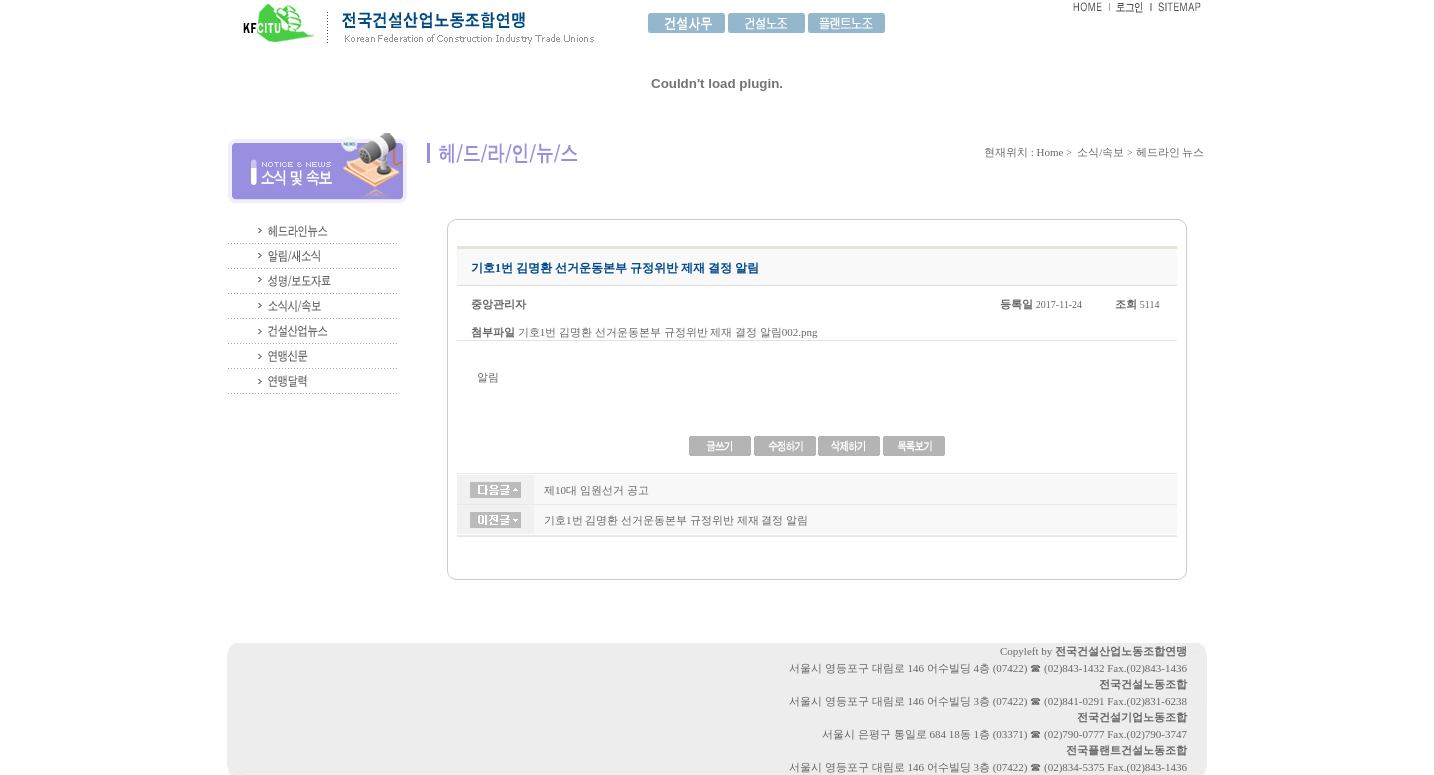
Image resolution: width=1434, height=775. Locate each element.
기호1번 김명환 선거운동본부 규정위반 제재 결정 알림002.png (668, 332)
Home (1050, 152)
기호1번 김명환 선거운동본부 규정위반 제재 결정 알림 (676, 520)
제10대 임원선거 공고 (596, 490)
